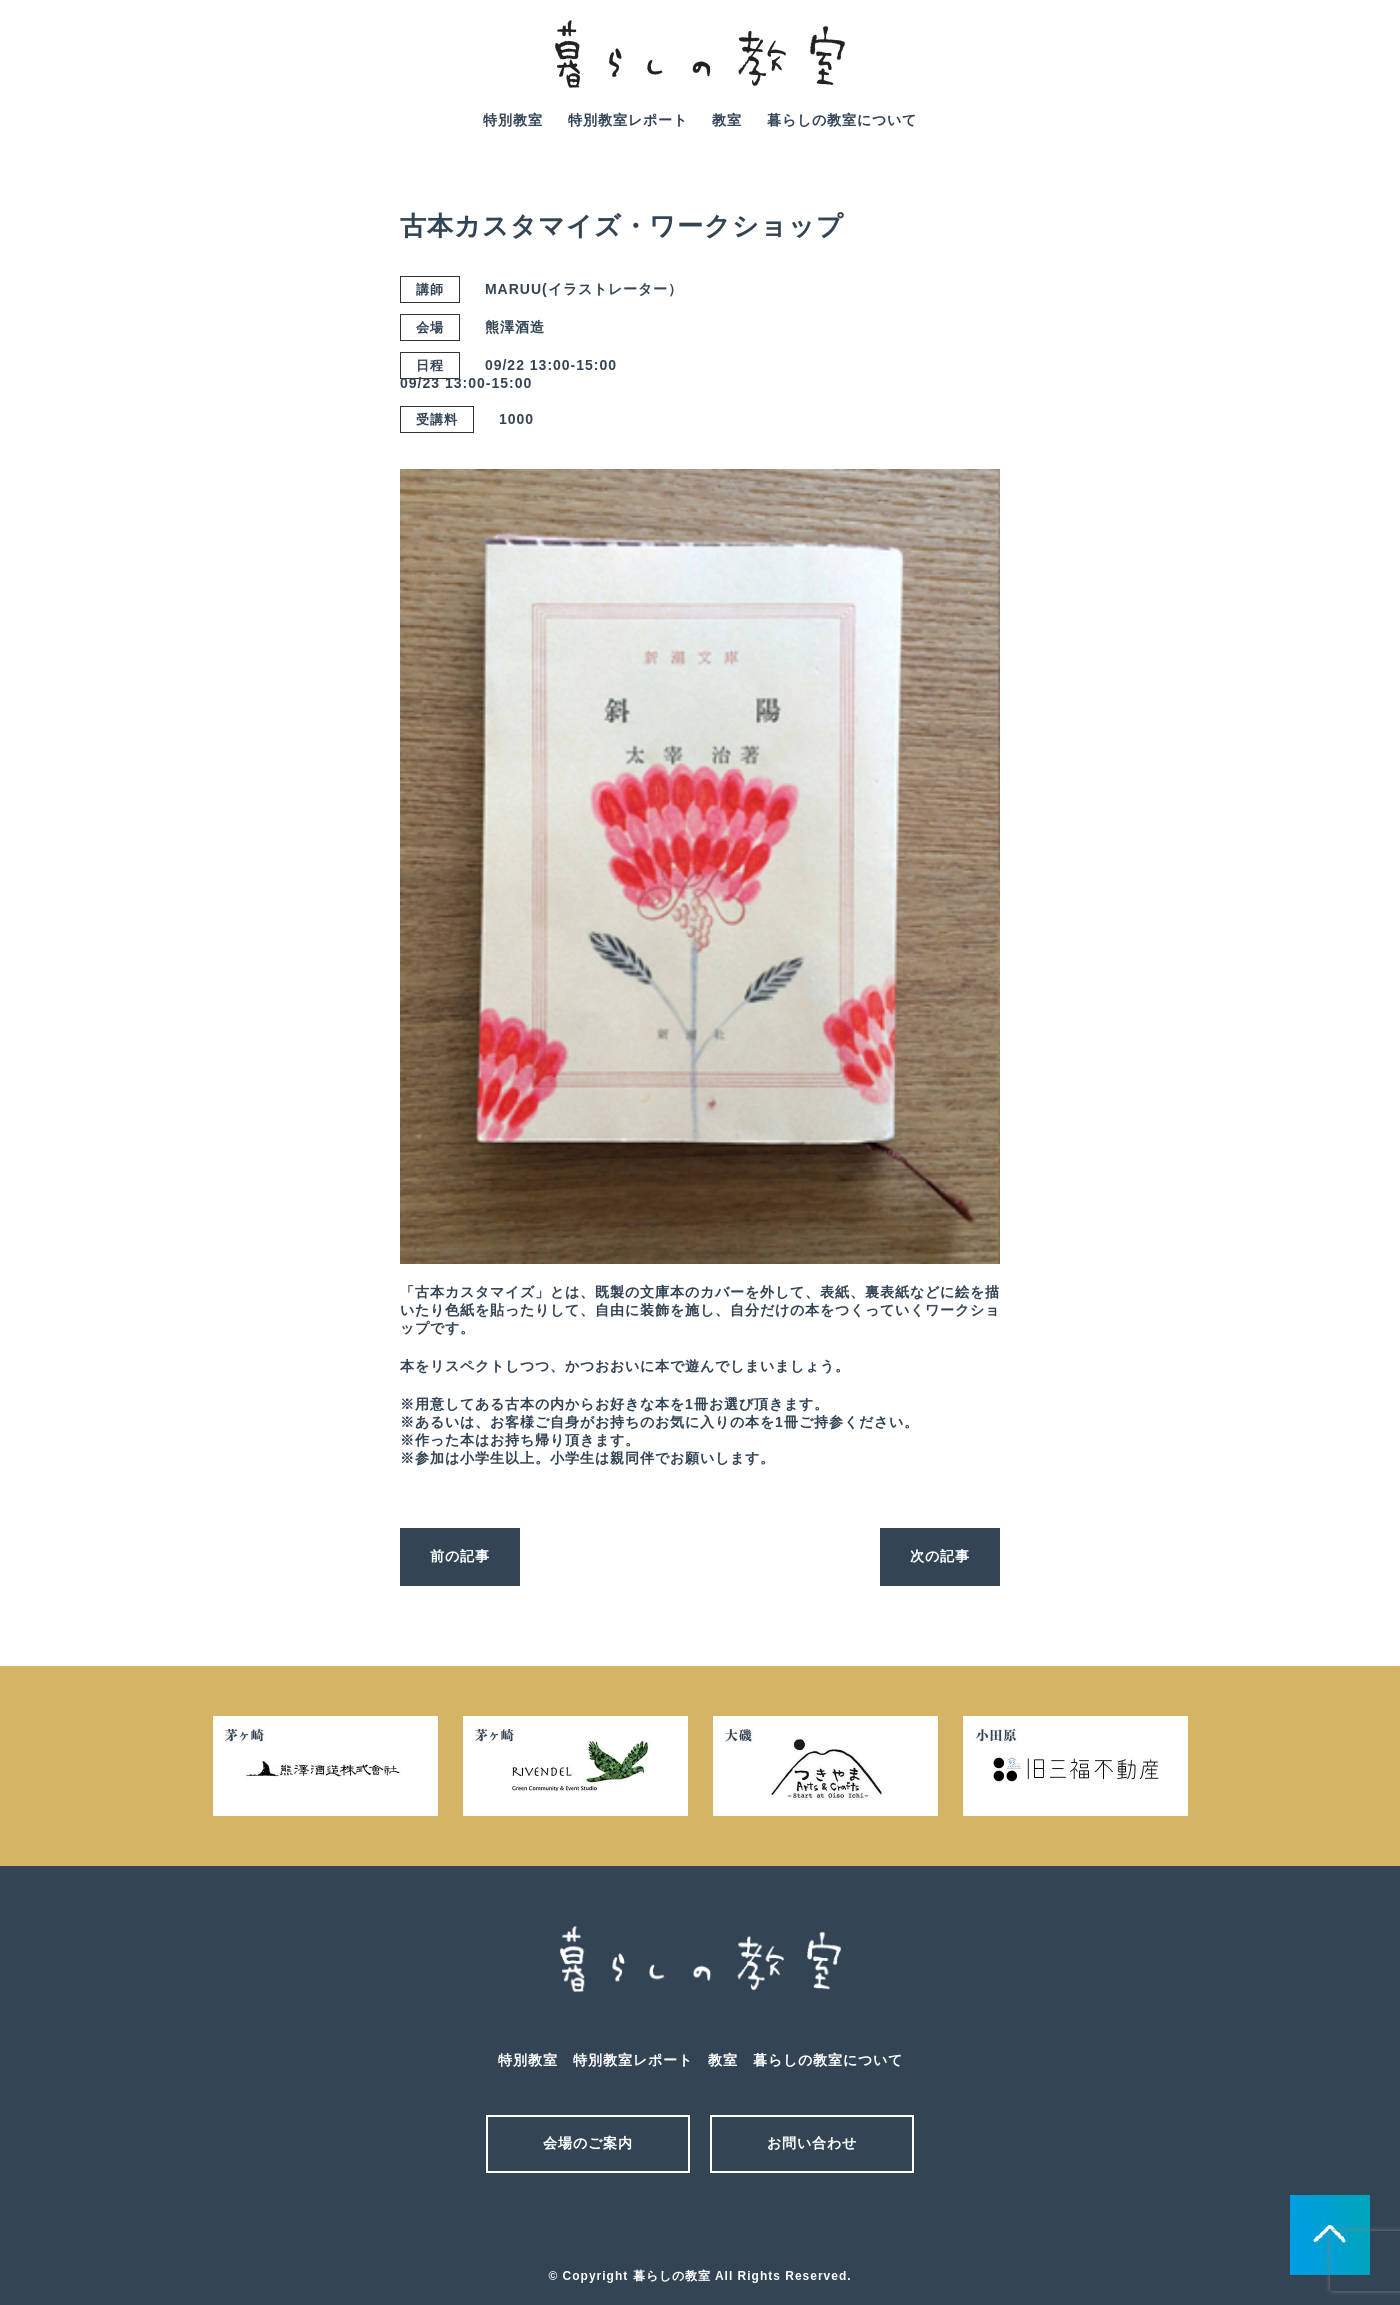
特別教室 (513, 120)
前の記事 (460, 1556)
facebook (1325, 68)
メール (665, 2223)
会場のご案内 (588, 2143)
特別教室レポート (628, 120)
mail (1268, 68)
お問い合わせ (812, 2143)
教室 (727, 120)
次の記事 (940, 1556)
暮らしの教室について (842, 120)
